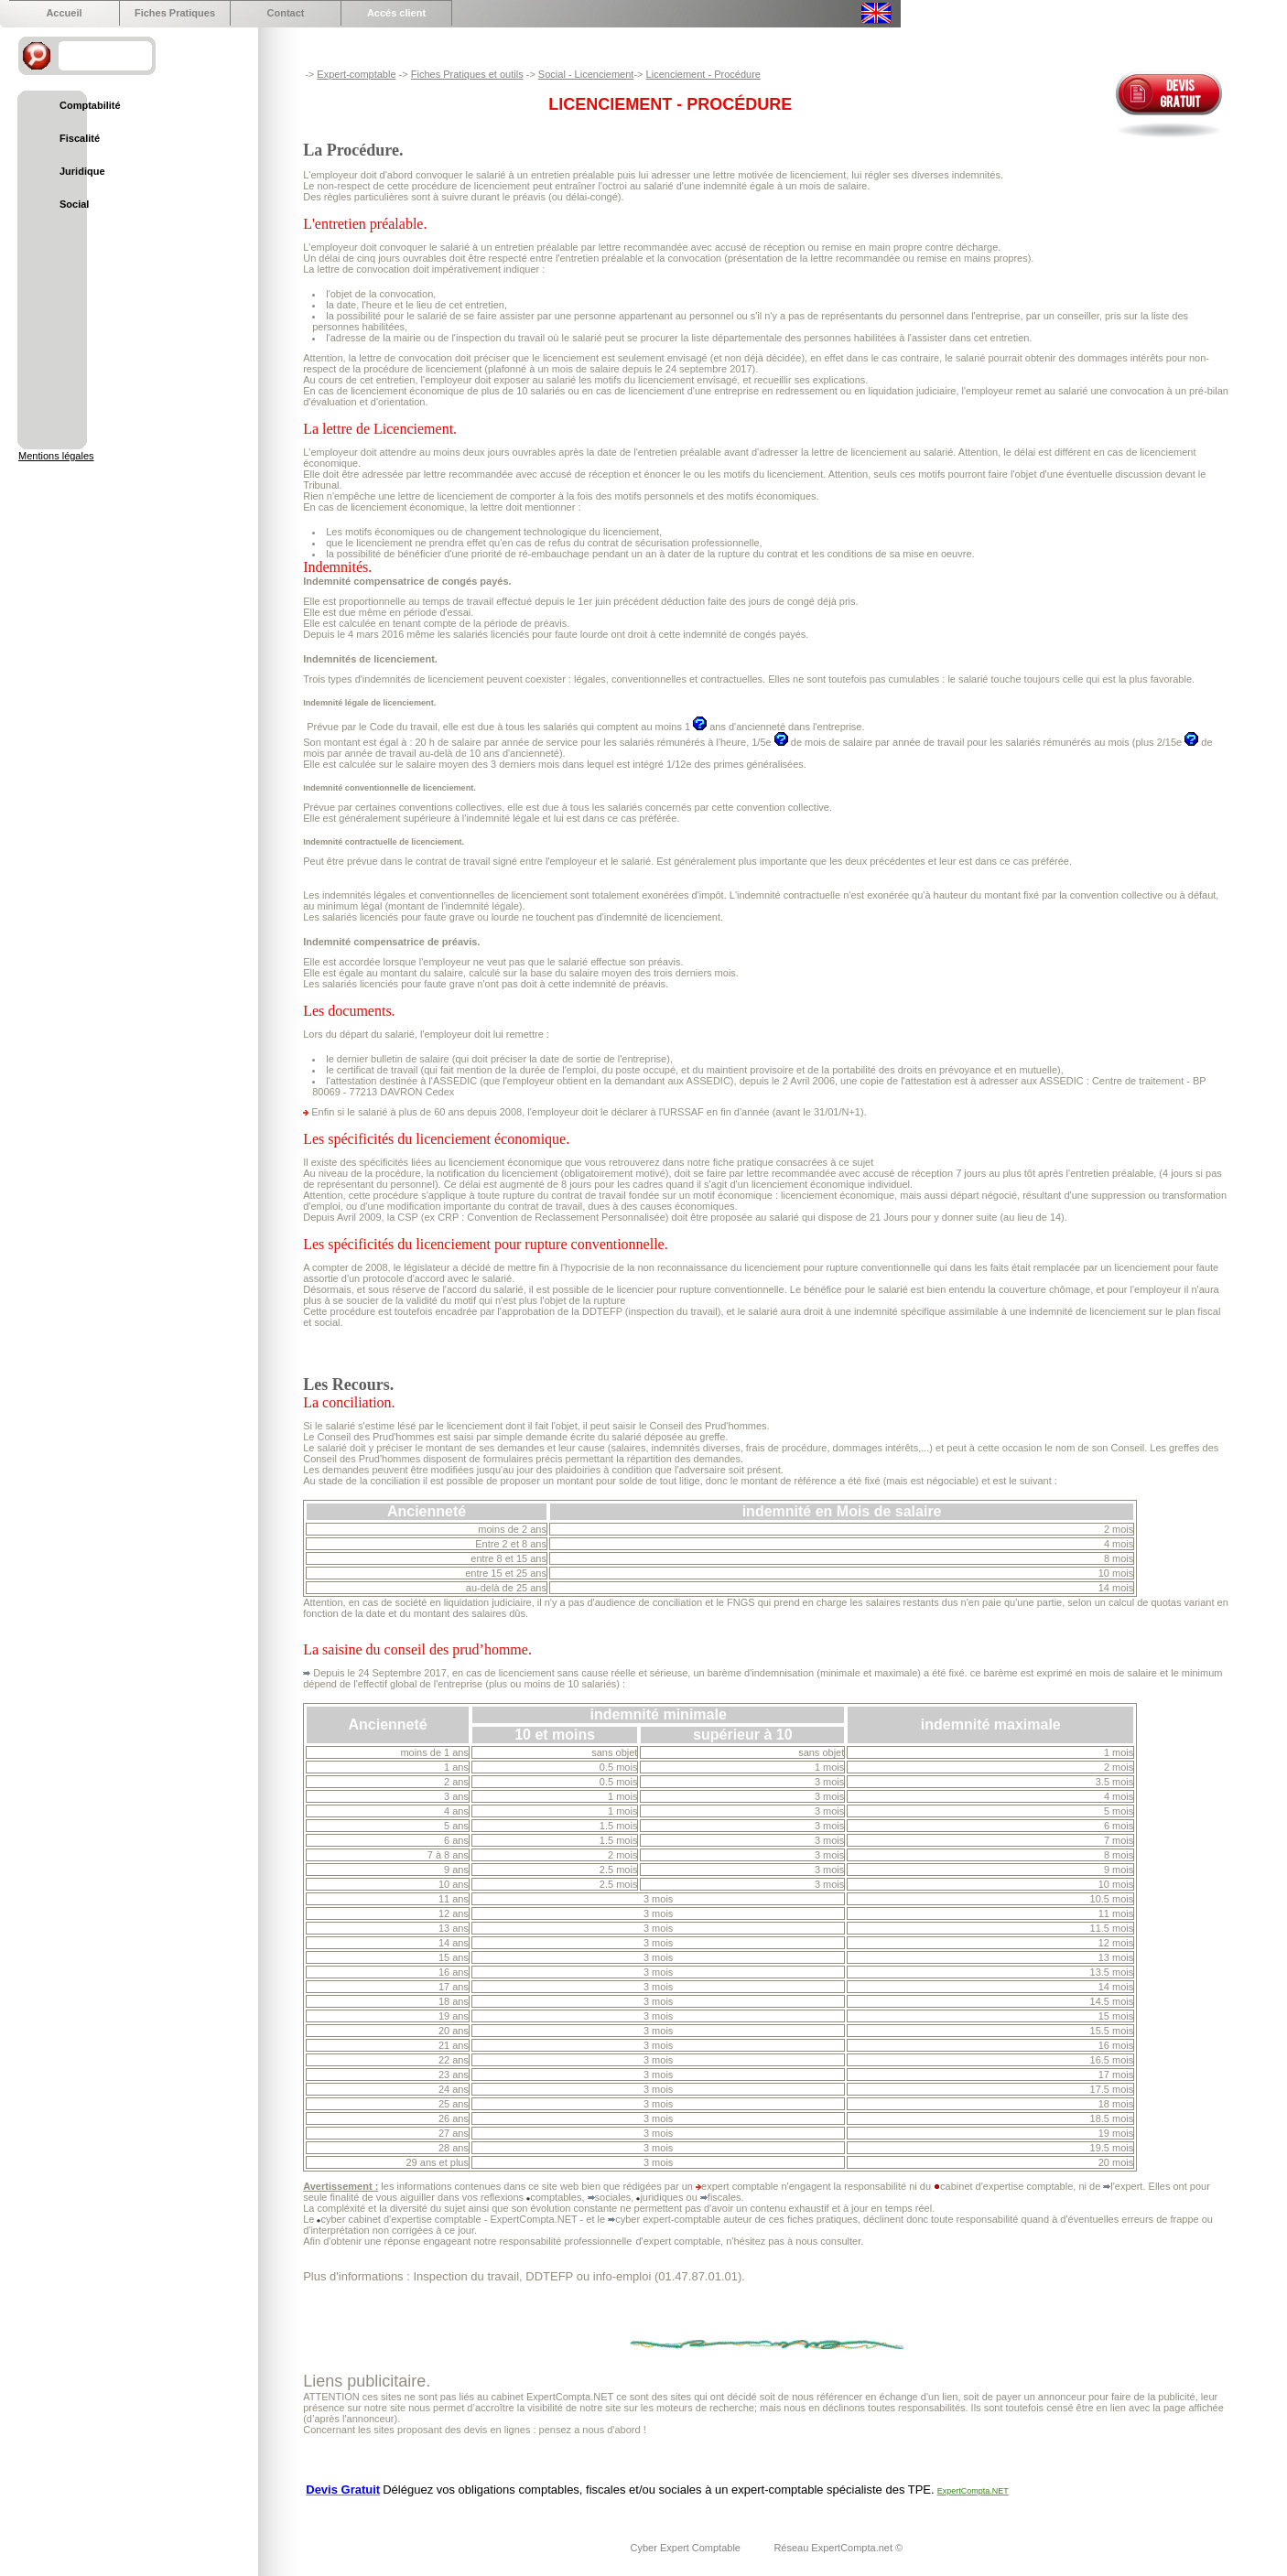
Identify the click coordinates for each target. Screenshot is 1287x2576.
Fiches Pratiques (175, 12)
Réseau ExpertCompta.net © (838, 2547)
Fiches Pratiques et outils (467, 74)
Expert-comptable (356, 74)
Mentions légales (56, 455)
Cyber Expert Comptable (687, 2547)
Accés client (396, 12)
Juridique (82, 171)
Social (74, 204)
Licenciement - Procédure (703, 74)
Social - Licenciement (586, 74)
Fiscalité (79, 138)
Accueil (63, 12)
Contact (286, 12)
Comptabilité (90, 105)
